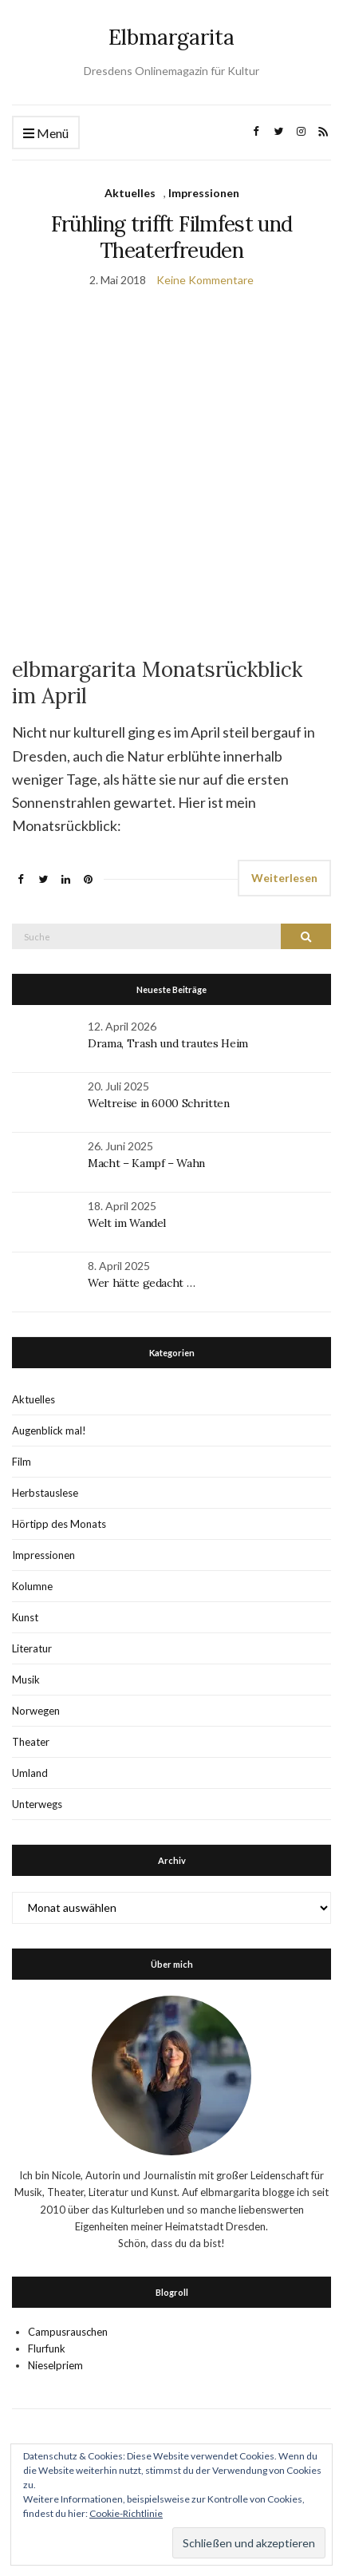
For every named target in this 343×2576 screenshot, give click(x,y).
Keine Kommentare (205, 280)
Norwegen (36, 1710)
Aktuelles (130, 193)
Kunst (25, 1617)
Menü (46, 133)
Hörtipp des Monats (59, 1524)
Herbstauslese (45, 1492)
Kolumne (32, 1586)
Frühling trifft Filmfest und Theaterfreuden (172, 237)
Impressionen (203, 193)
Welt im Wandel (128, 1223)
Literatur (32, 1648)
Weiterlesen (284, 877)
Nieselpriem (55, 2365)
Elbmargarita (171, 37)
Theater (30, 1741)
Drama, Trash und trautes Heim (168, 1043)
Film (21, 1461)
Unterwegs (37, 1804)
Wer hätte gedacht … (141, 1283)
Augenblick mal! (49, 1430)
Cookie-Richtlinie (126, 2513)
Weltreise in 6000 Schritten (159, 1103)
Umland (30, 1773)
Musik (26, 1679)
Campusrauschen (68, 2331)
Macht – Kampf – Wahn (146, 1163)
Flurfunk (46, 2348)
